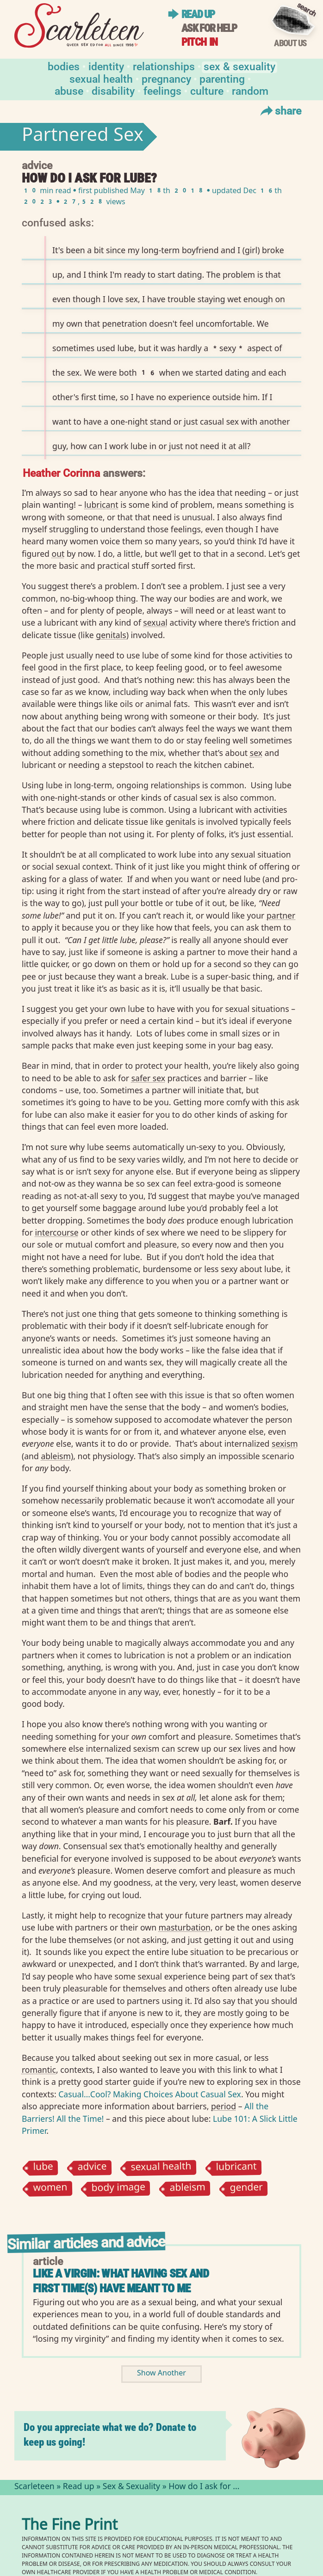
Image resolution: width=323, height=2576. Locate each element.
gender (246, 2189)
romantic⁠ (39, 2069)
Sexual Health (101, 78)
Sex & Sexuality (239, 66)
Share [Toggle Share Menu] (279, 110)
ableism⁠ (56, 1456)
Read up (198, 14)
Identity (106, 66)
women (50, 2189)
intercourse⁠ (57, 1232)
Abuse (69, 90)
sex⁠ (256, 752)
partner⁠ (281, 915)
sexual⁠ (155, 622)
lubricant (236, 2167)
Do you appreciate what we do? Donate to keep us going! (110, 2434)
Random (250, 90)
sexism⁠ (285, 1443)
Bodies (64, 66)
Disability (113, 90)
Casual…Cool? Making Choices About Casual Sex (149, 2094)
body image (119, 2189)
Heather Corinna (61, 472)
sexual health (161, 2168)
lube (43, 2168)
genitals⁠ (111, 634)
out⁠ (57, 553)
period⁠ (223, 2106)
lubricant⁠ (101, 504)
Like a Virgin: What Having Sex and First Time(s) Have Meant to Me (121, 2281)
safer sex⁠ (148, 1078)
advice (91, 2168)
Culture (207, 90)
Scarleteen (34, 2487)
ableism (188, 2189)
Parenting (222, 78)
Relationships (164, 66)
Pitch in (199, 42)
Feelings (162, 90)
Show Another (161, 2374)
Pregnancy (166, 78)
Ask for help (209, 28)
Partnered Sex (82, 137)
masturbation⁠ (185, 1927)
